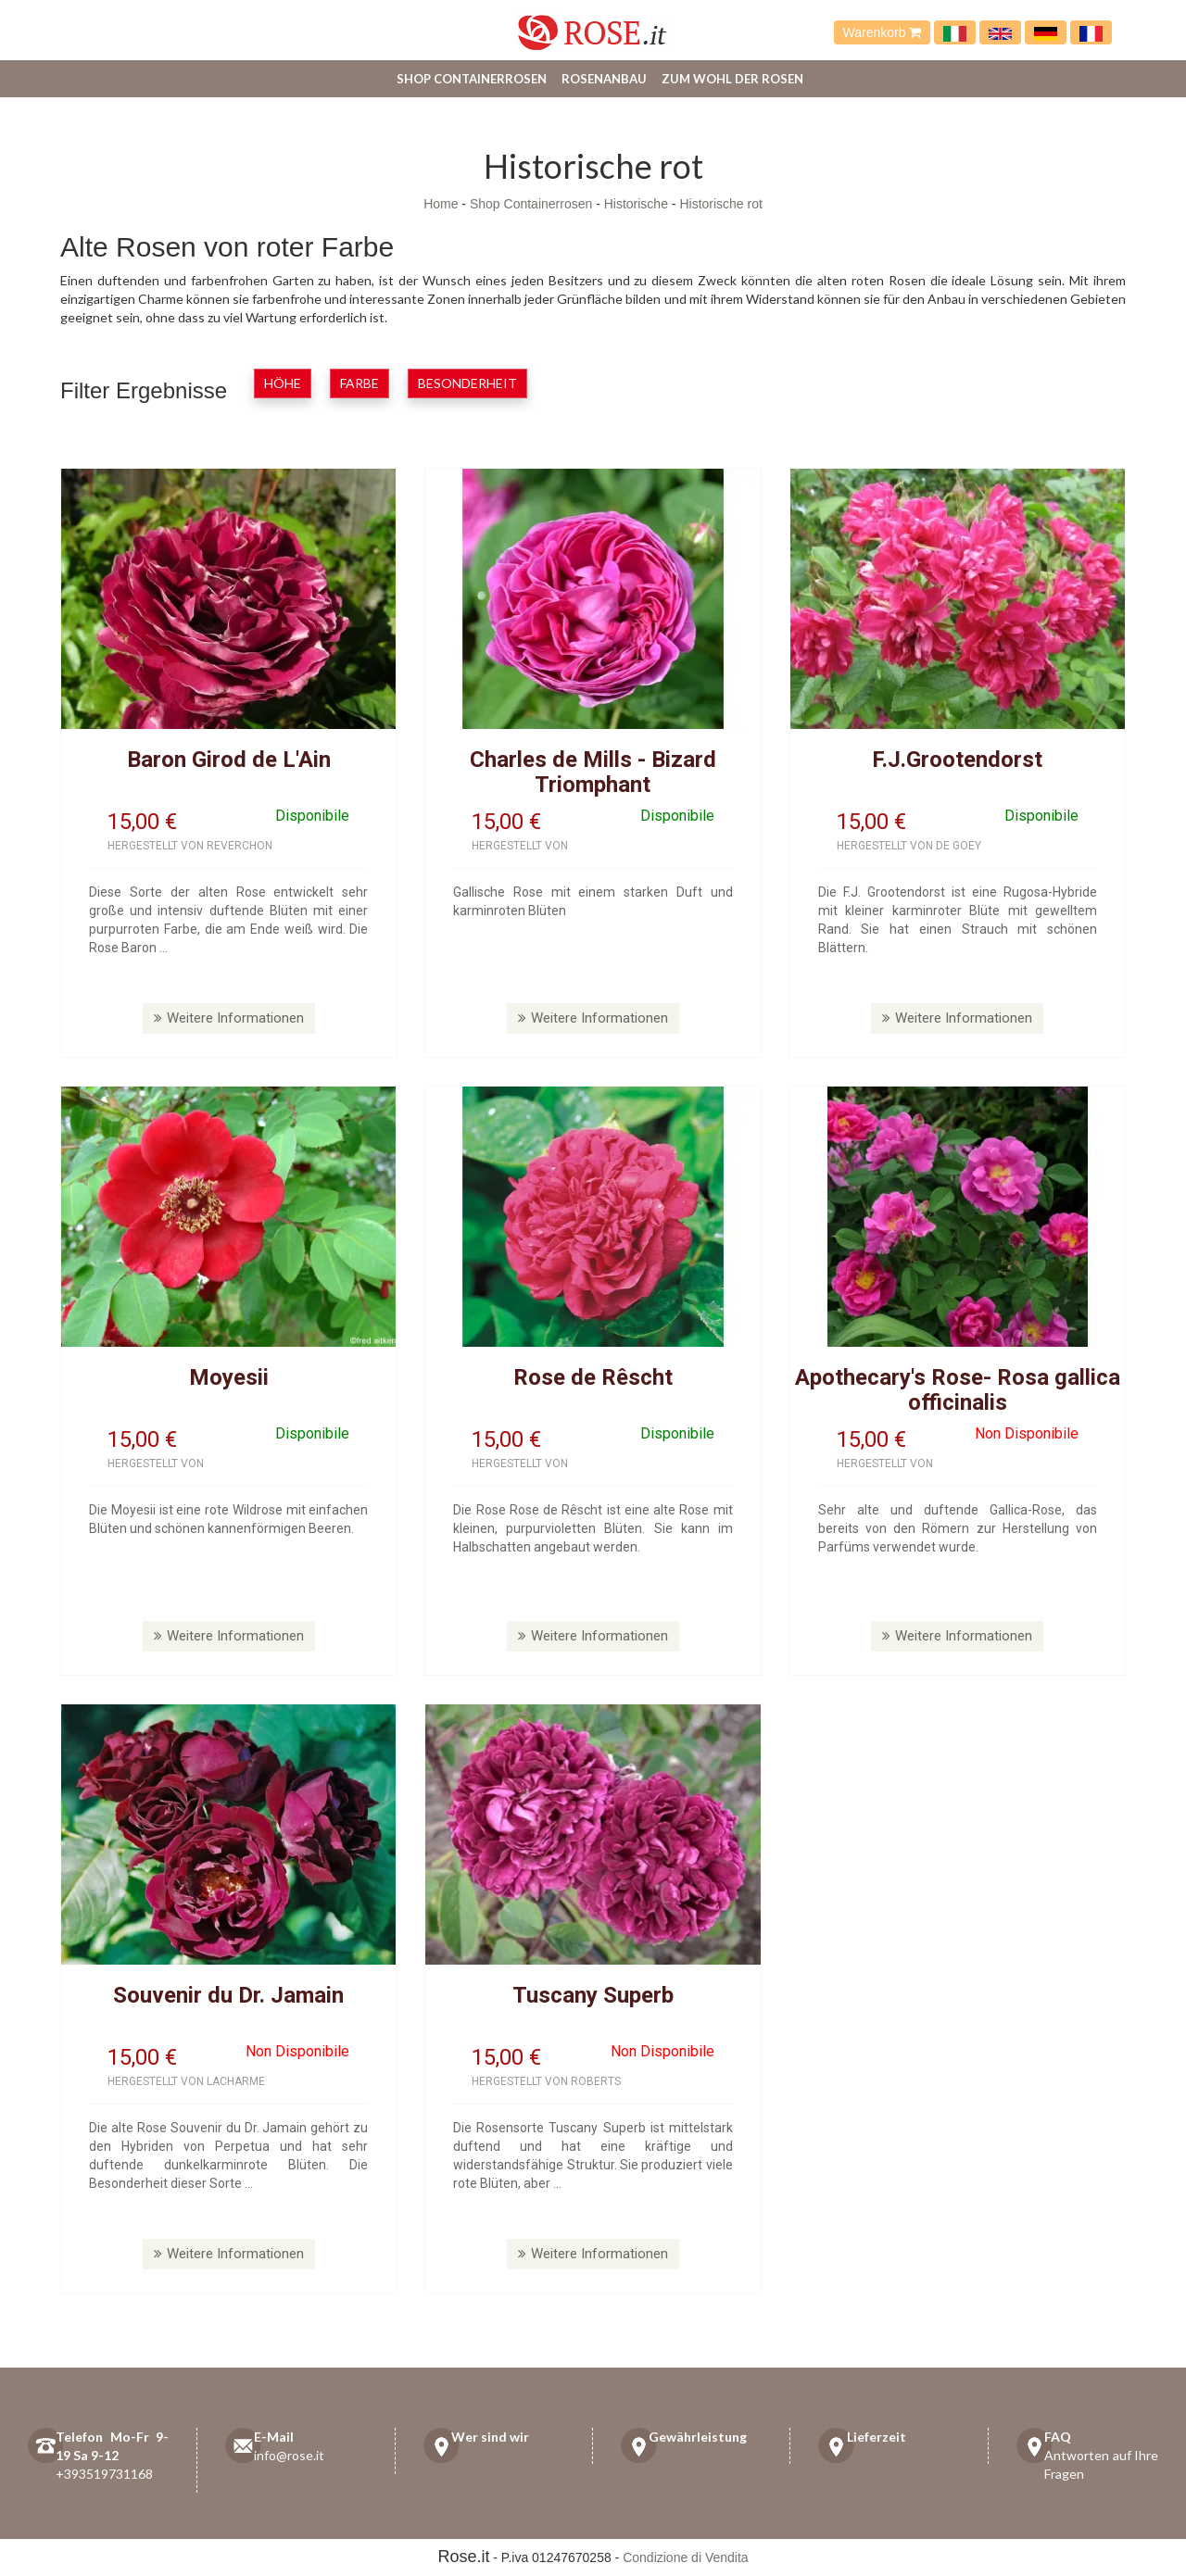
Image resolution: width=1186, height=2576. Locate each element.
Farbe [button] (359, 383)
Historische (636, 203)
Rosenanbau (604, 78)
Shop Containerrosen (472, 78)
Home (440, 203)
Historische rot (720, 203)
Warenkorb (882, 32)
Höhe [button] (282, 383)
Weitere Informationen (229, 1018)
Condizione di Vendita (685, 2557)
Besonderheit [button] (467, 383)
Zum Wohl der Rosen (732, 78)
